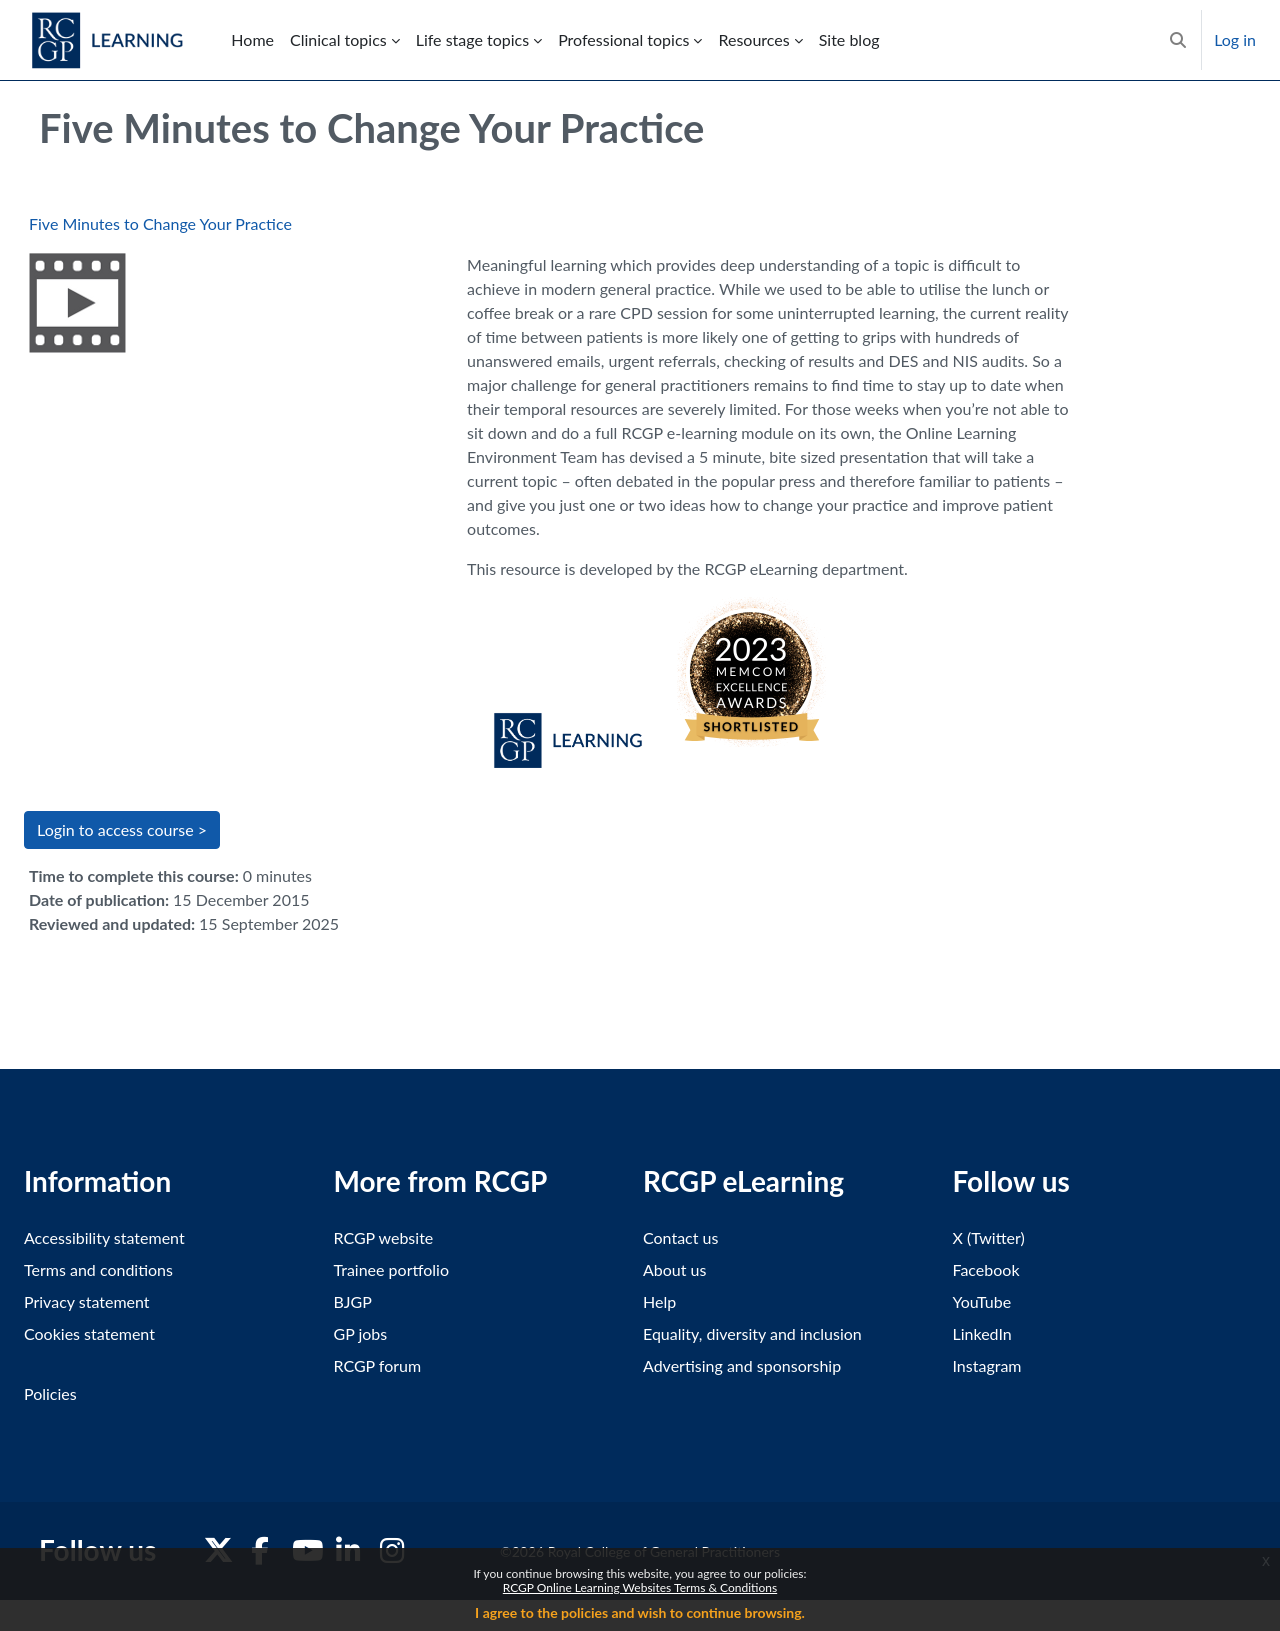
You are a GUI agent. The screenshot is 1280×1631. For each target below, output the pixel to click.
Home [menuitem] (252, 39)
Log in (1235, 39)
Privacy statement (87, 1301)
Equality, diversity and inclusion (752, 1333)
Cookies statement (89, 1333)
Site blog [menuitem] (849, 39)
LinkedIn (982, 1333)
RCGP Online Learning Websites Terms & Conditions (640, 1587)
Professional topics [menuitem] (623, 39)
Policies (50, 1393)
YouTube (982, 1301)
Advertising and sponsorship (742, 1365)
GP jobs (361, 1333)
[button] (1178, 40)
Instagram (987, 1365)
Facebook (986, 1269)
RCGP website (384, 1237)
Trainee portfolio (391, 1269)
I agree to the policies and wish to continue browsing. (640, 1612)
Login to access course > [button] (122, 829)
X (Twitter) (989, 1237)
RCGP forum (378, 1365)
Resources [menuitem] (753, 39)
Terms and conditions (98, 1269)
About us (674, 1269)
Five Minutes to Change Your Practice (160, 223)
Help (659, 1301)
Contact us (680, 1237)
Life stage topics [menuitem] (472, 39)
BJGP (353, 1301)
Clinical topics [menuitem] (338, 39)
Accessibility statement (104, 1237)
